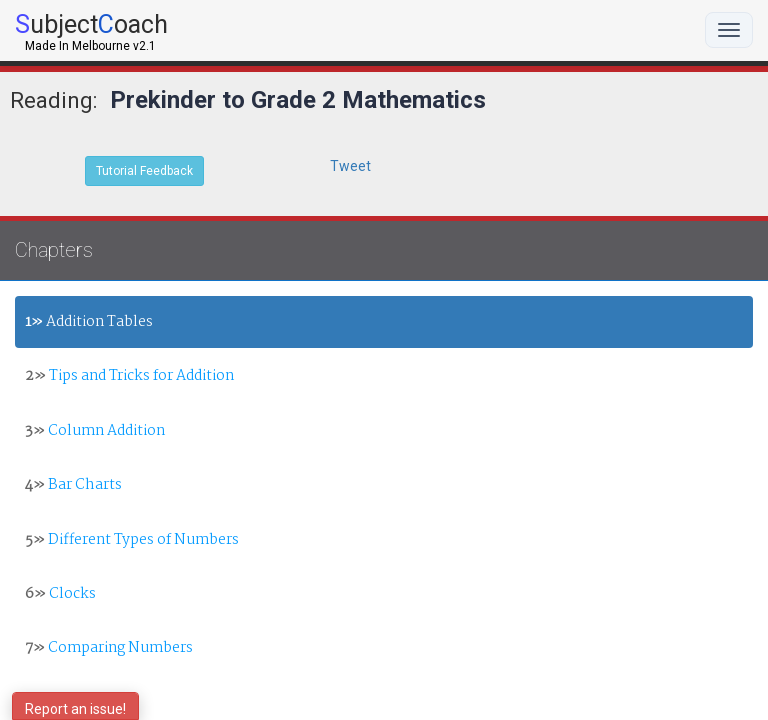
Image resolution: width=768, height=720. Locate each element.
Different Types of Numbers (132, 540)
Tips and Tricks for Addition (129, 376)
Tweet (350, 166)
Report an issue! (75, 709)
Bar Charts (73, 485)
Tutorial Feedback (144, 171)
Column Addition (95, 431)
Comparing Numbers (109, 648)
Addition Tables (89, 322)
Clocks (60, 594)
